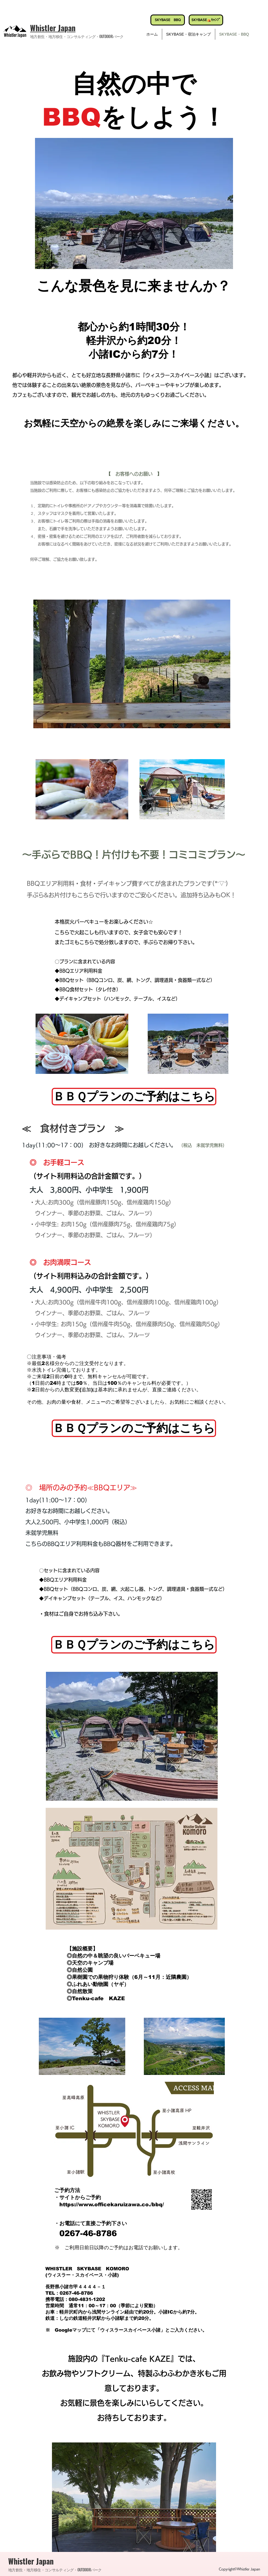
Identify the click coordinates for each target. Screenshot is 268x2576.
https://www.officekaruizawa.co (104, 2204)
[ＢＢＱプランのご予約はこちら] (134, 1096)
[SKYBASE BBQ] (167, 20)
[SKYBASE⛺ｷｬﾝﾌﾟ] (206, 20)
